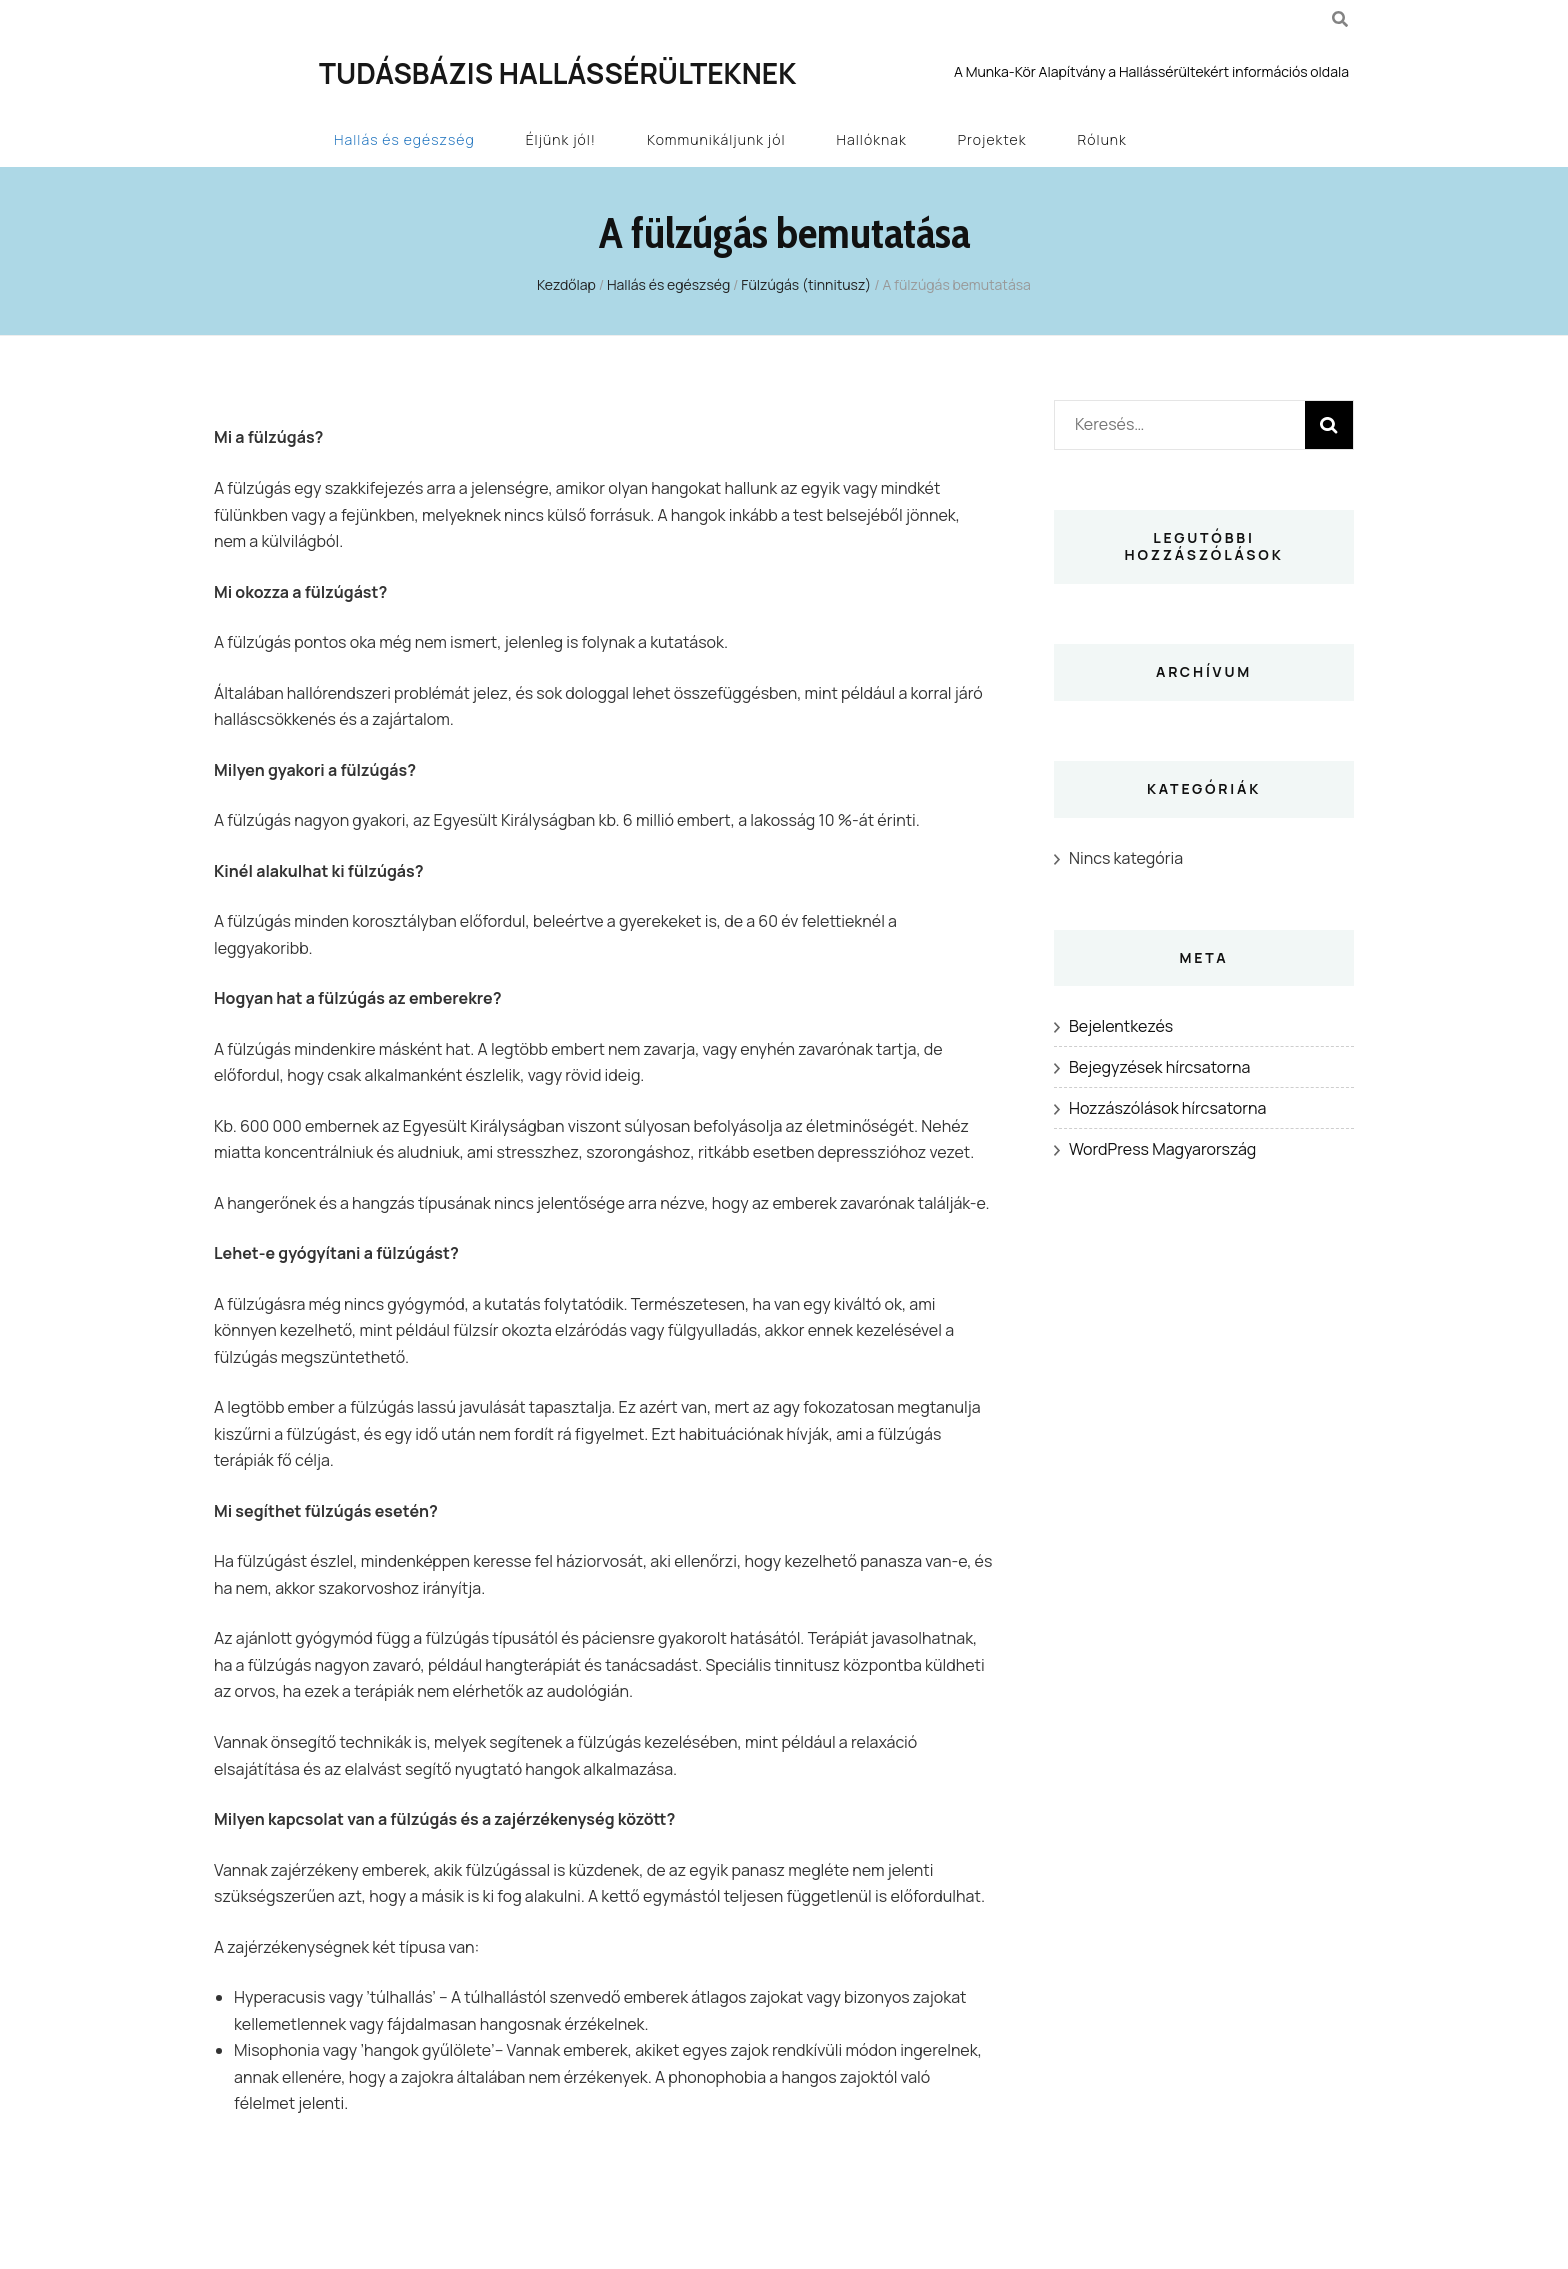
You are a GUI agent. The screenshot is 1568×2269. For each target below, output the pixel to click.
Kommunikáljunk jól (716, 139)
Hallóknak (872, 139)
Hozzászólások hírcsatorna (1167, 1108)
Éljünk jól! (561, 139)
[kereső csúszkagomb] (1340, 19)
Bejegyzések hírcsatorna (1159, 1067)
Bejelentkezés (1121, 1026)
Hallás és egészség (404, 139)
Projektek (992, 139)
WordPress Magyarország (1162, 1149)
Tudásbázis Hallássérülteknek (557, 73)
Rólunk (1102, 139)
